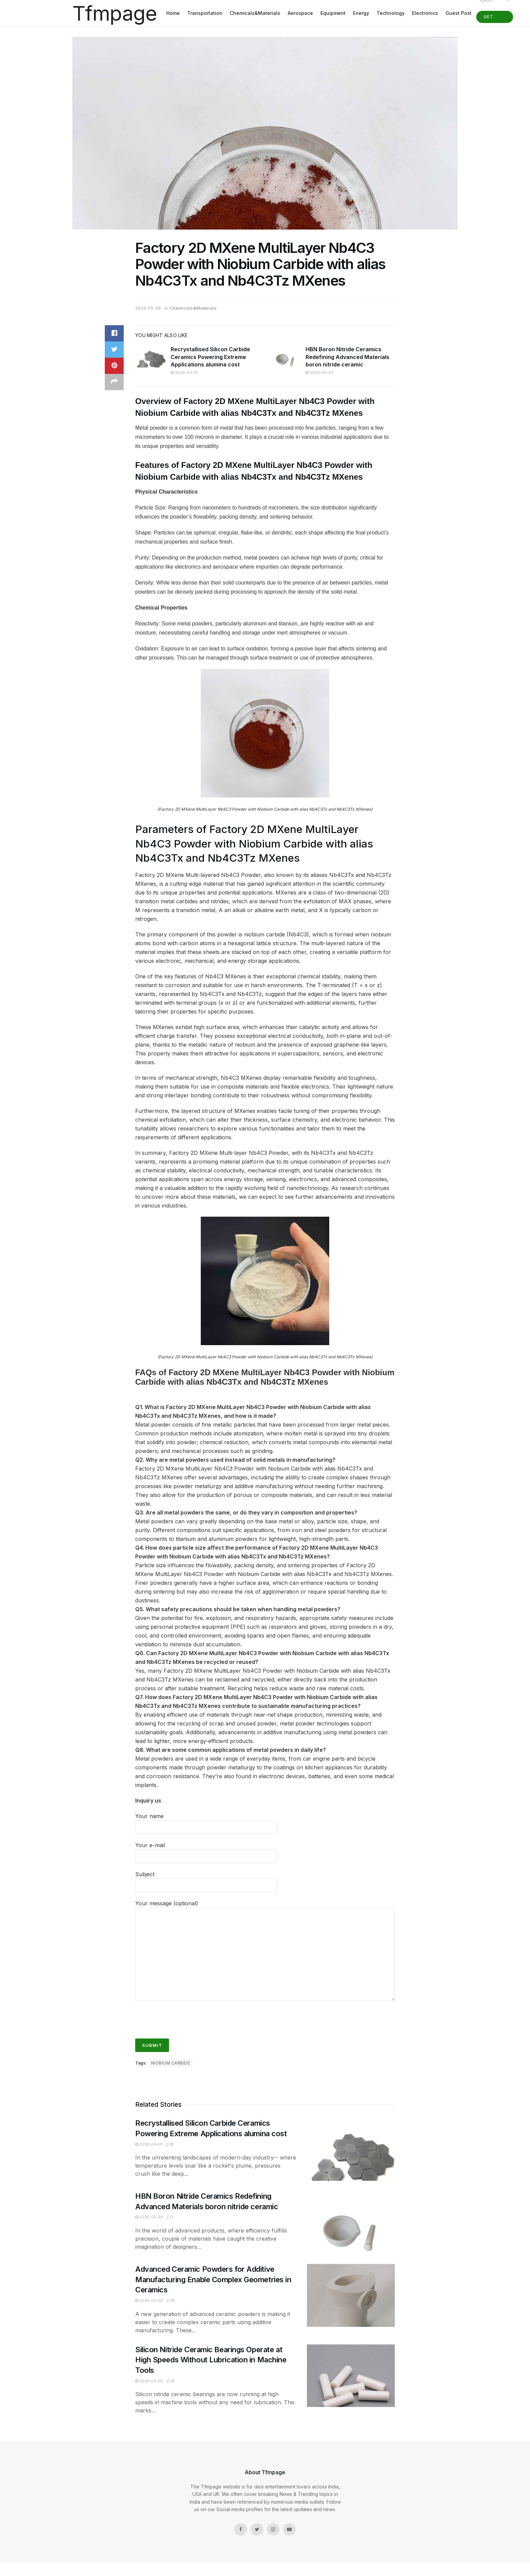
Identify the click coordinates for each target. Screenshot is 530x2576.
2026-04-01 (184, 372)
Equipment (332, 13)
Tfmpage (114, 13)
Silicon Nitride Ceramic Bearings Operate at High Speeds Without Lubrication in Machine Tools (211, 2360)
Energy (361, 13)
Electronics (425, 13)
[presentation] (186, 2016)
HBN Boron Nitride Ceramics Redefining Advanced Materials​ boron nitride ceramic (347, 357)
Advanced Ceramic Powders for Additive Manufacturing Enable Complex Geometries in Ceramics (213, 2279)
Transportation (204, 13)
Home (173, 13)
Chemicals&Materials (255, 13)
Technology (391, 13)
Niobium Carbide (170, 2063)
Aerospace (300, 13)
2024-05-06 (148, 308)
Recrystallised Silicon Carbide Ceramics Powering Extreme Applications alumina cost (210, 357)
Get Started (495, 18)
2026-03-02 (149, 2300)
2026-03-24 (319, 372)
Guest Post (458, 13)
